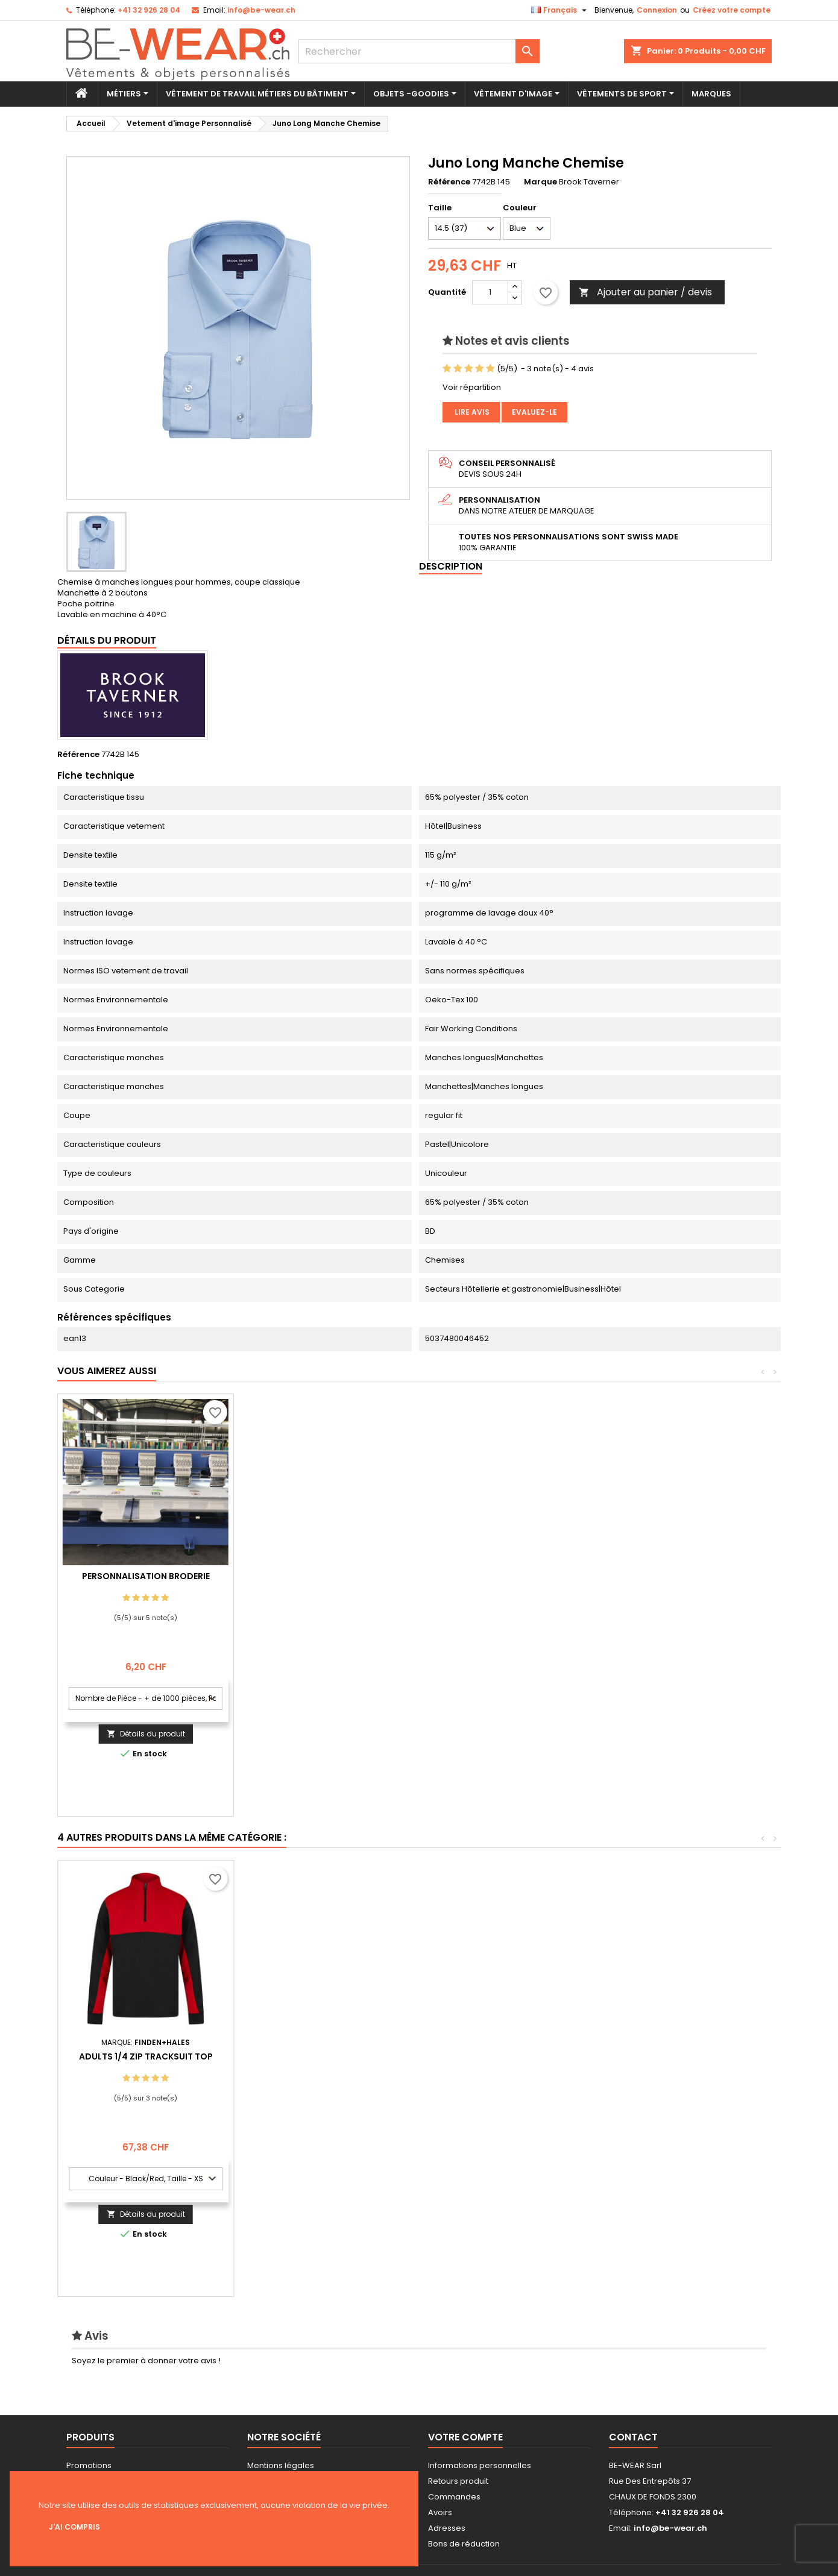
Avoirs (440, 2512)
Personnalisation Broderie (322, 1576)
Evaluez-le (534, 412)
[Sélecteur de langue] (560, 10)
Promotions (89, 2465)
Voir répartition (472, 387)
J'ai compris (74, 2527)
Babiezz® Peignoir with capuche (146, 2056)
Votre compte (465, 2437)
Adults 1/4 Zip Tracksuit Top (674, 2056)
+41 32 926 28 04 (149, 10)
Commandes (454, 2496)
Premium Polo (498, 2056)
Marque (540, 182)
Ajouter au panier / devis (645, 292)
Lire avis (471, 412)
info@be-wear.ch (261, 10)
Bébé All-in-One (322, 2056)
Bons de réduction (464, 2543)
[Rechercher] (419, 51)
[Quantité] (490, 292)
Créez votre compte (731, 10)
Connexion (657, 10)
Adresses (446, 2528)
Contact (633, 2437)
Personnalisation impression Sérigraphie (146, 1581)
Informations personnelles (479, 2465)
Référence (449, 182)
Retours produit (458, 2481)
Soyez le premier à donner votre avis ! (146, 2360)
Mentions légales (280, 2465)
